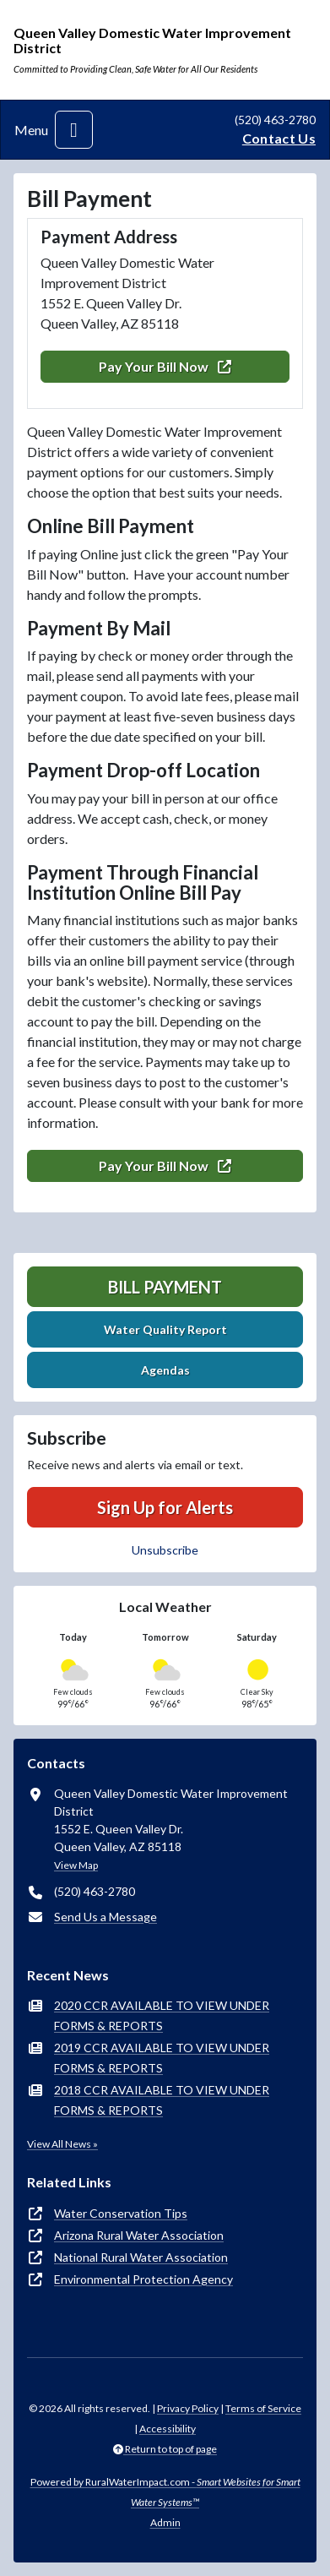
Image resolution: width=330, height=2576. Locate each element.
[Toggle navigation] (74, 130)
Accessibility (167, 2428)
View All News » (62, 2144)
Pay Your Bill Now (165, 366)
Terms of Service (263, 2408)
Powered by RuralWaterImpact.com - (165, 2491)
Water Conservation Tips (120, 2213)
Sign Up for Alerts (165, 1507)
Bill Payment (165, 1287)
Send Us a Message (105, 1916)
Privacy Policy (188, 2408)
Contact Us (279, 138)
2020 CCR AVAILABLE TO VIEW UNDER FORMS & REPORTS (161, 2015)
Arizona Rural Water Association (139, 2235)
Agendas (165, 1370)
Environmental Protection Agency (143, 2279)
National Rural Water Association (141, 2257)
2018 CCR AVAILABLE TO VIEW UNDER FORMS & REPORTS (161, 2100)
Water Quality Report (165, 1329)
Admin (165, 2522)
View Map (76, 1865)
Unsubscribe (165, 1550)
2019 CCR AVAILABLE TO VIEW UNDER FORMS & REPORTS (161, 2057)
